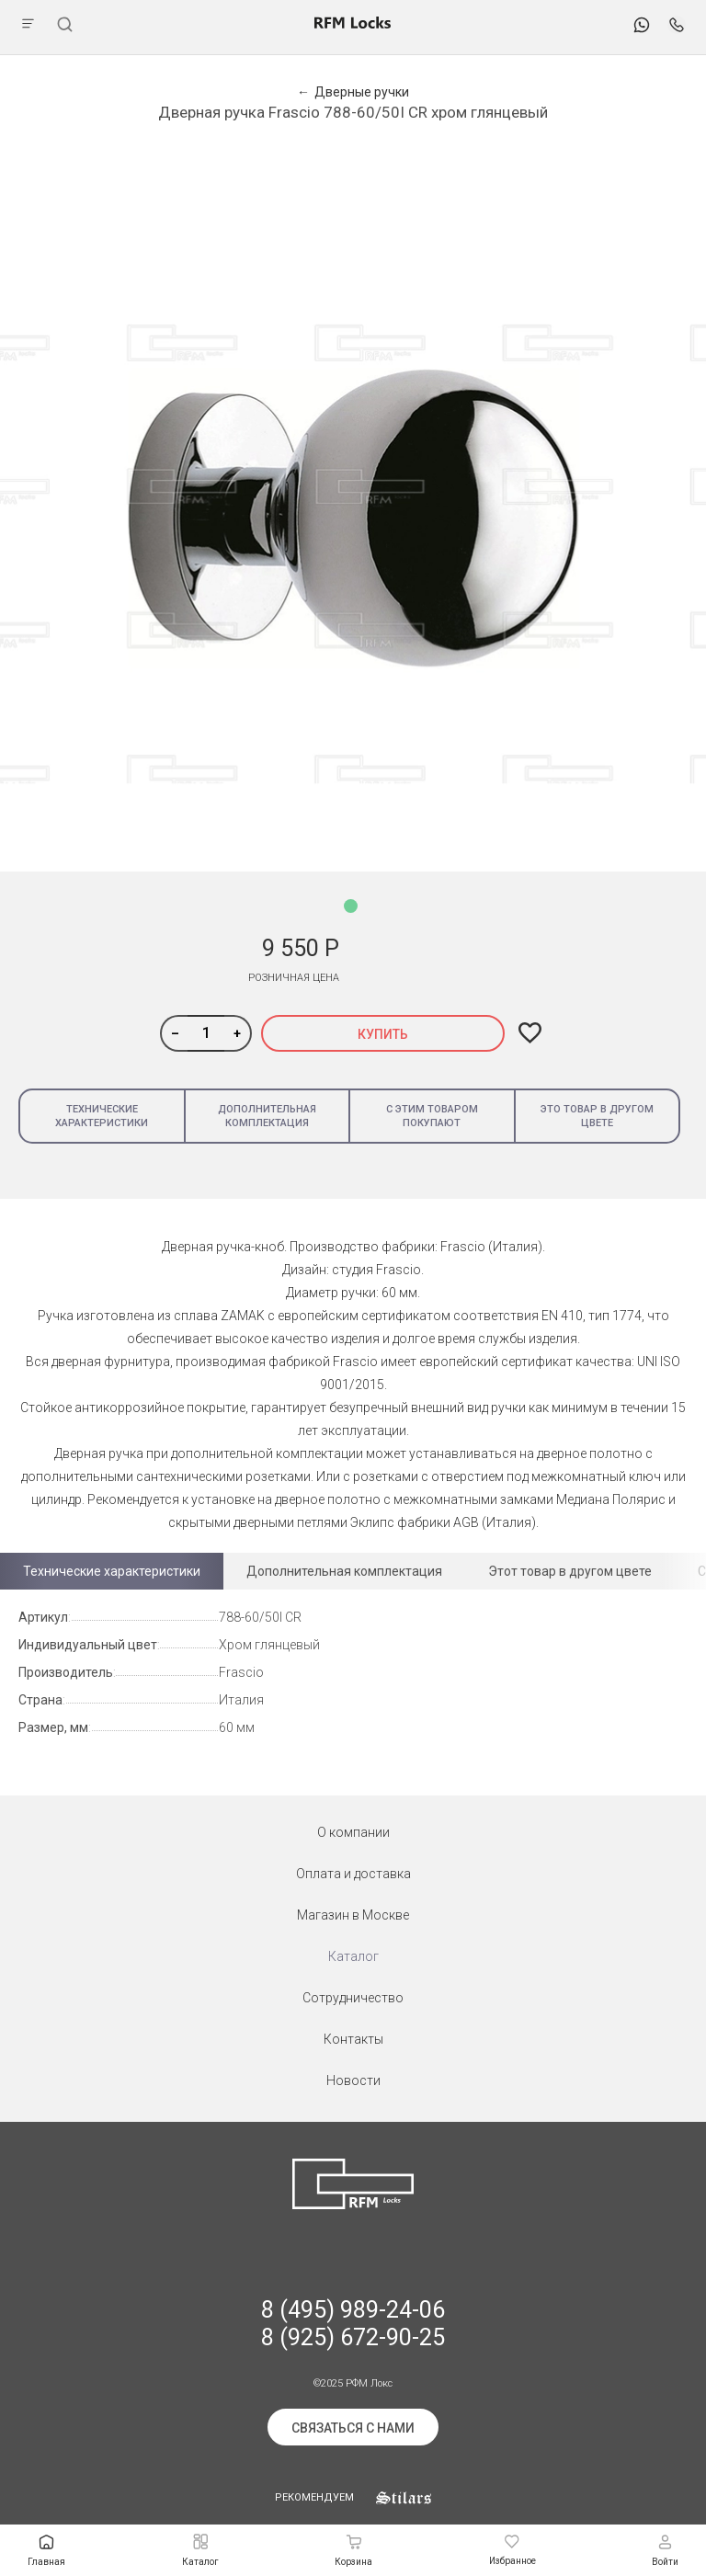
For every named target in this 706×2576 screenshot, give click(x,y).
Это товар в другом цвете (597, 1116)
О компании (353, 1832)
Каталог (353, 1956)
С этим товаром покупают (432, 1116)
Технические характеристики (101, 1116)
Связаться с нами (353, 2428)
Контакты (353, 2039)
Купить (383, 1034)
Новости (353, 2080)
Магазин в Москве (353, 1915)
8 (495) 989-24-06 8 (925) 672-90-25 (353, 2324)
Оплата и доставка (353, 1873)
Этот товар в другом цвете (570, 1571)
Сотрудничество (353, 1997)
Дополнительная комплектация (267, 1116)
